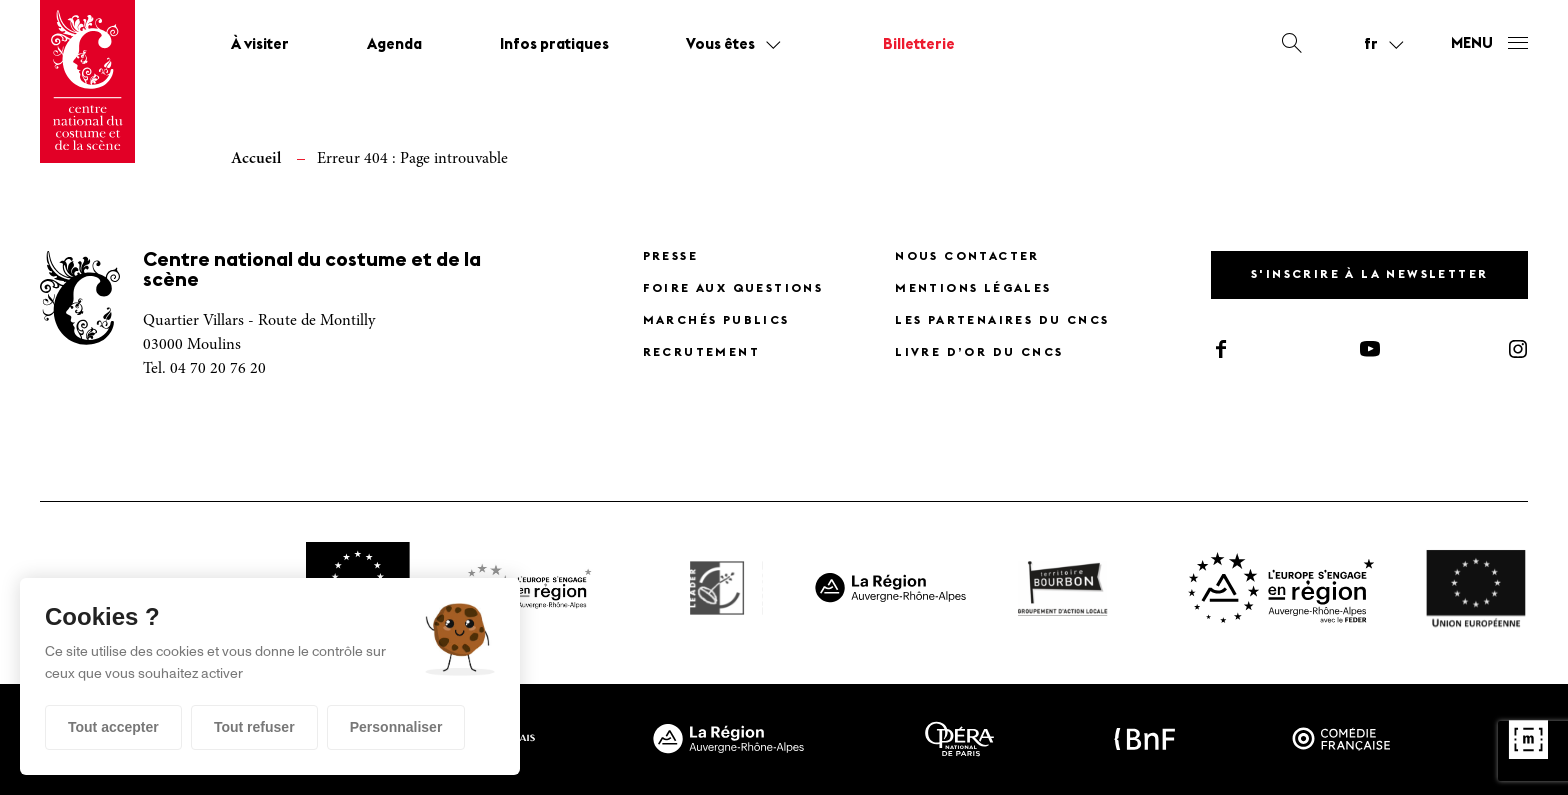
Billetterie (919, 45)
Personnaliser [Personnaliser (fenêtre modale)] (396, 727)
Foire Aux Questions (733, 289)
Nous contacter (967, 257)
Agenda (394, 45)
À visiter (260, 45)
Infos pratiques (554, 45)
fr (1371, 45)
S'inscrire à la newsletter (1369, 275)
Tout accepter (113, 727)
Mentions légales (973, 289)
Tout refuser (254, 727)
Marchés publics (716, 321)
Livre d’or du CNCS (979, 353)
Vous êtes (720, 45)
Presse (670, 257)
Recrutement (701, 353)
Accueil (256, 159)
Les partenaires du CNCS (1002, 321)
